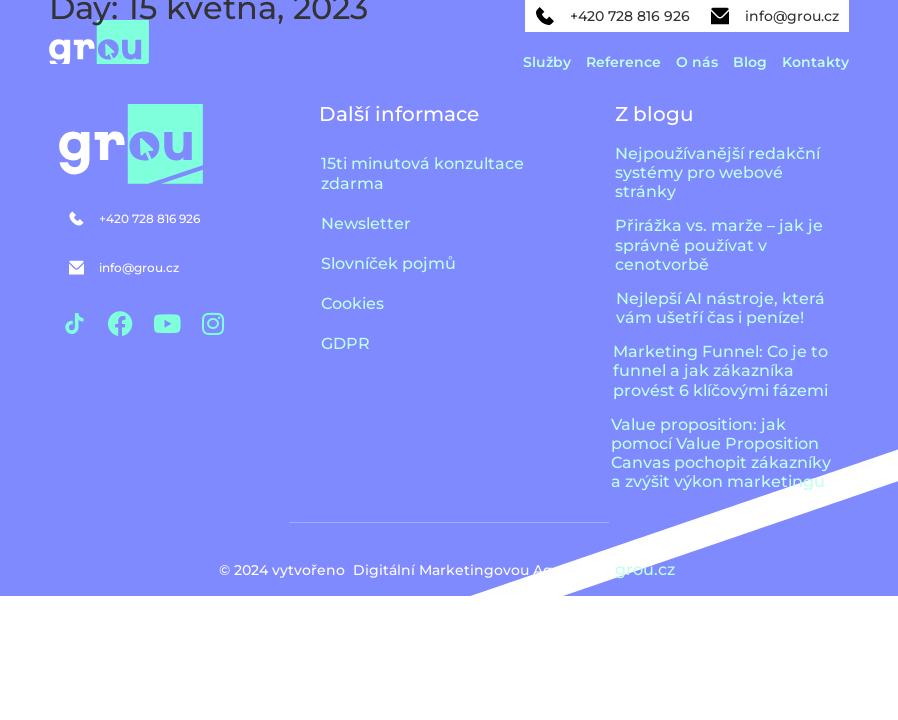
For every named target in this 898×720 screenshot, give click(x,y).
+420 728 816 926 (630, 16)
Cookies (352, 303)
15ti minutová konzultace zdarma (422, 173)
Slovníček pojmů (388, 263)
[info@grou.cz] (720, 16)
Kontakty (815, 62)
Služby (547, 62)
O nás (697, 62)
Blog (750, 62)
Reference (623, 62)
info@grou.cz (792, 16)
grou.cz (647, 569)
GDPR (345, 343)
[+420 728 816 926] (545, 16)
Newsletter (366, 223)
